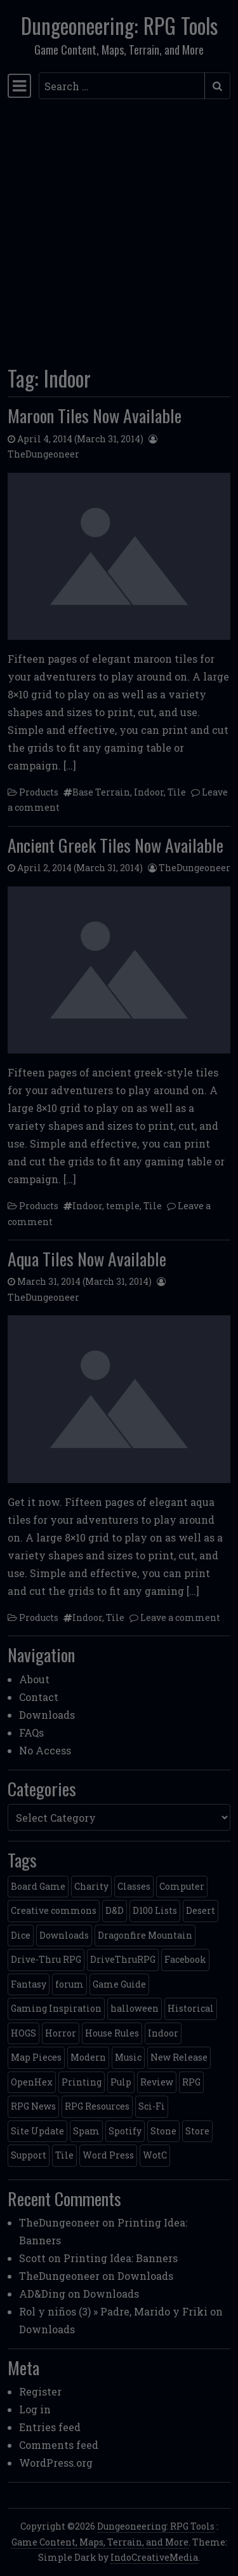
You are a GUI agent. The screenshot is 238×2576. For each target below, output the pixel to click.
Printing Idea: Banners (120, 2258)
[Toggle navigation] (19, 86)
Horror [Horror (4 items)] (60, 2033)
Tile (177, 792)
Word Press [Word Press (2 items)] (108, 2155)
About (34, 1679)
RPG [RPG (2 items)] (191, 2082)
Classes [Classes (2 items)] (133, 1886)
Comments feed (58, 2444)
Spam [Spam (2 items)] (86, 2131)
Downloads (47, 1714)
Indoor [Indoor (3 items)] (163, 2033)
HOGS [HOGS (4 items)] (23, 2033)
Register (40, 2391)
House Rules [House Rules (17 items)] (112, 2033)
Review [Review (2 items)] (156, 2082)
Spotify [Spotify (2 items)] (125, 2131)
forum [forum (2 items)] (69, 1984)
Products (38, 792)
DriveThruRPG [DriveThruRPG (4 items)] (122, 1959)
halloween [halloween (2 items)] (134, 2008)
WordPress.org (56, 2462)
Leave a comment (180, 1617)
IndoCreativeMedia (154, 2557)
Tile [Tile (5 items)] (64, 2155)
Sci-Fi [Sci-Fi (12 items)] (151, 2106)
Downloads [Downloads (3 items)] (64, 1935)
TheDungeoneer (43, 454)
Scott (32, 2258)
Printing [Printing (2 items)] (82, 2082)
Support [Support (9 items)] (28, 2155)
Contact (38, 1697)
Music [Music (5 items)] (128, 2057)
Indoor (149, 792)
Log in (35, 2409)
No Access (45, 1750)
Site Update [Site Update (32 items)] (37, 2131)
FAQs (31, 1732)
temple (123, 1206)
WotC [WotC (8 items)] (155, 2155)
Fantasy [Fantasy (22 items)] (28, 1984)
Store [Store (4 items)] (197, 2131)
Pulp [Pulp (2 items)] (120, 2082)
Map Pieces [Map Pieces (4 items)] (36, 2057)
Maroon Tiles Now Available (95, 415)
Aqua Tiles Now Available (87, 1258)
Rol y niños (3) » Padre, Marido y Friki (113, 2311)
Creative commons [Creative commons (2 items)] (53, 1910)
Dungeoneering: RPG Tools (119, 25)
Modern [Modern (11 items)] (88, 2057)
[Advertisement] (119, 228)
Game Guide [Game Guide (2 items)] (119, 1984)
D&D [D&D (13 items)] (114, 1910)
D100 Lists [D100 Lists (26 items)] (155, 1910)
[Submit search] (217, 85)
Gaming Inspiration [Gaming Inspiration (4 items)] (56, 2008)
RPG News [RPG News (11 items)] (33, 2106)
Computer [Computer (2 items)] (181, 1886)
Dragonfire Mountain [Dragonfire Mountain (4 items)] (145, 1935)
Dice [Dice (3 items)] (20, 1935)
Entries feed (50, 2427)
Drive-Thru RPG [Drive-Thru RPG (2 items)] (46, 1959)
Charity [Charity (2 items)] (91, 1886)
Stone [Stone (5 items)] (163, 2131)
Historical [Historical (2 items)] (191, 2008)
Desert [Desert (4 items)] (200, 1910)
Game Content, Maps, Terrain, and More (99, 2542)
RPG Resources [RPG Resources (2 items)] (97, 2106)
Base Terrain (101, 792)
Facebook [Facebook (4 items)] (185, 1959)
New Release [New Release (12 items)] (179, 2057)
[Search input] (122, 85)
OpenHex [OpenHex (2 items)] (32, 2082)
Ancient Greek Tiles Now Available (115, 845)
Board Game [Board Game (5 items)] (38, 1886)
